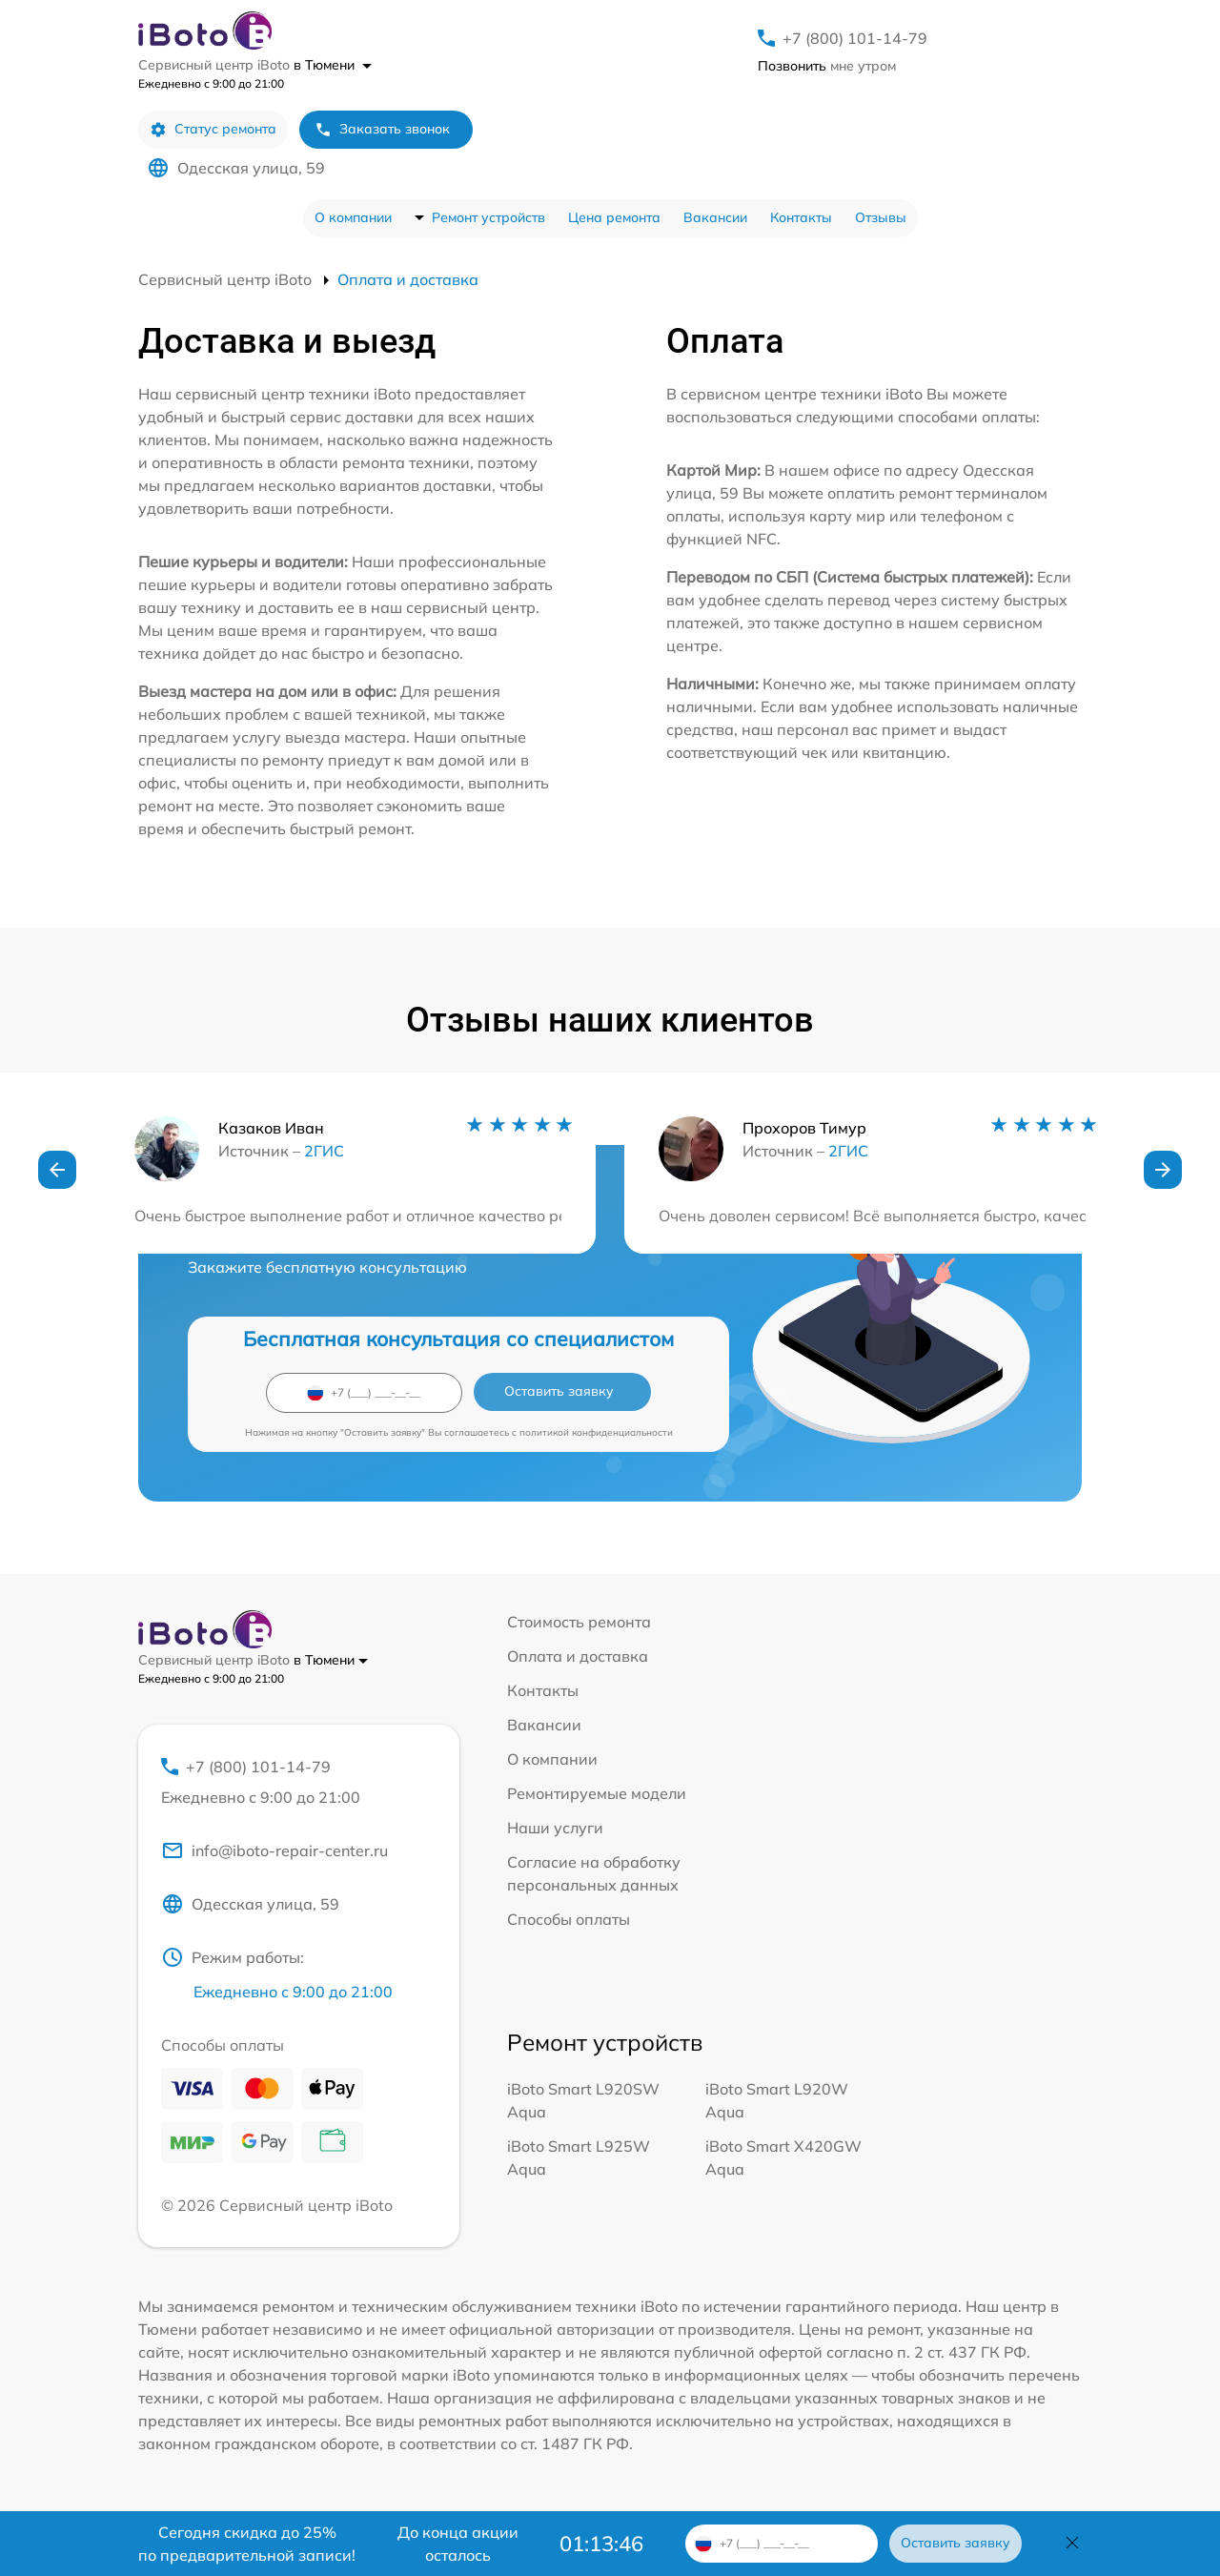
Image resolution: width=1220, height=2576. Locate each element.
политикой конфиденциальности (596, 1432)
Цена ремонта (614, 217)
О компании (353, 217)
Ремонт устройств (488, 217)
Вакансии (715, 217)
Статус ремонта (213, 129)
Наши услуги (555, 1827)
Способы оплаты (568, 1919)
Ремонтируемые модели (596, 1793)
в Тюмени (333, 64)
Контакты (801, 217)
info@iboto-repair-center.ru (274, 1850)
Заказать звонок (382, 129)
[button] (57, 1170)
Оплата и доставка (577, 1656)
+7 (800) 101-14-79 (855, 38)
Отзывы (880, 217)
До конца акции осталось (457, 2544)
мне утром (827, 65)
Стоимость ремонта (579, 1621)
